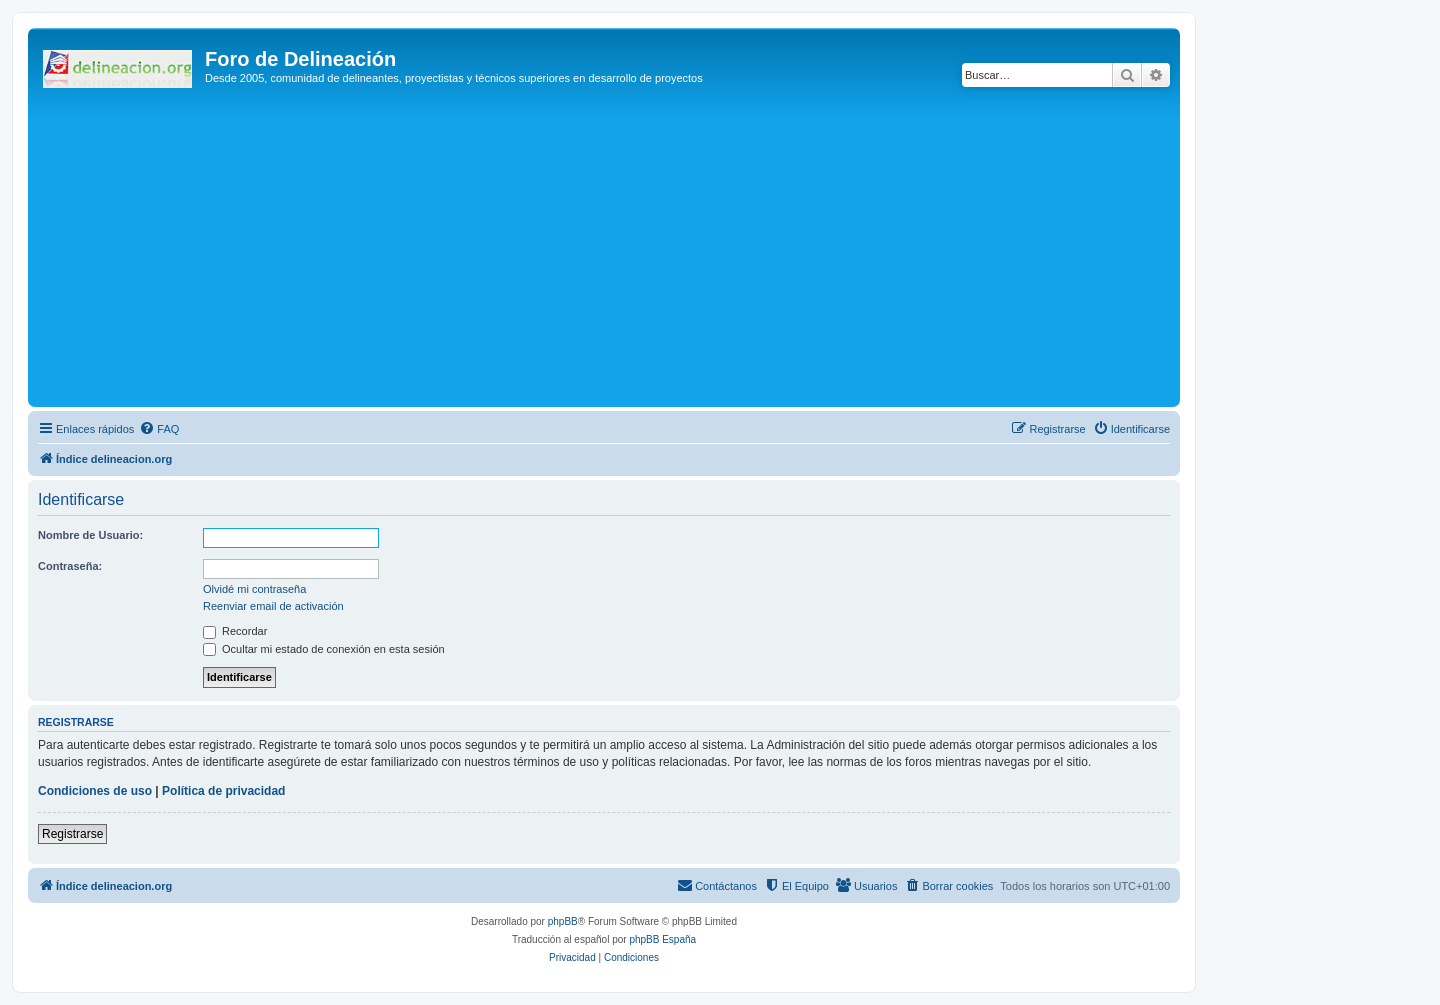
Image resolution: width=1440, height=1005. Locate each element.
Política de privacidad (223, 791)
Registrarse (72, 834)
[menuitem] (159, 429)
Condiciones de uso (95, 791)
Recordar (235, 631)
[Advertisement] (633, 252)
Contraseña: (70, 566)
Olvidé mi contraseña (254, 589)
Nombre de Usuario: (90, 535)
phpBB (563, 921)
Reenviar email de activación (273, 606)
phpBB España (662, 939)
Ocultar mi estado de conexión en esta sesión (324, 649)
